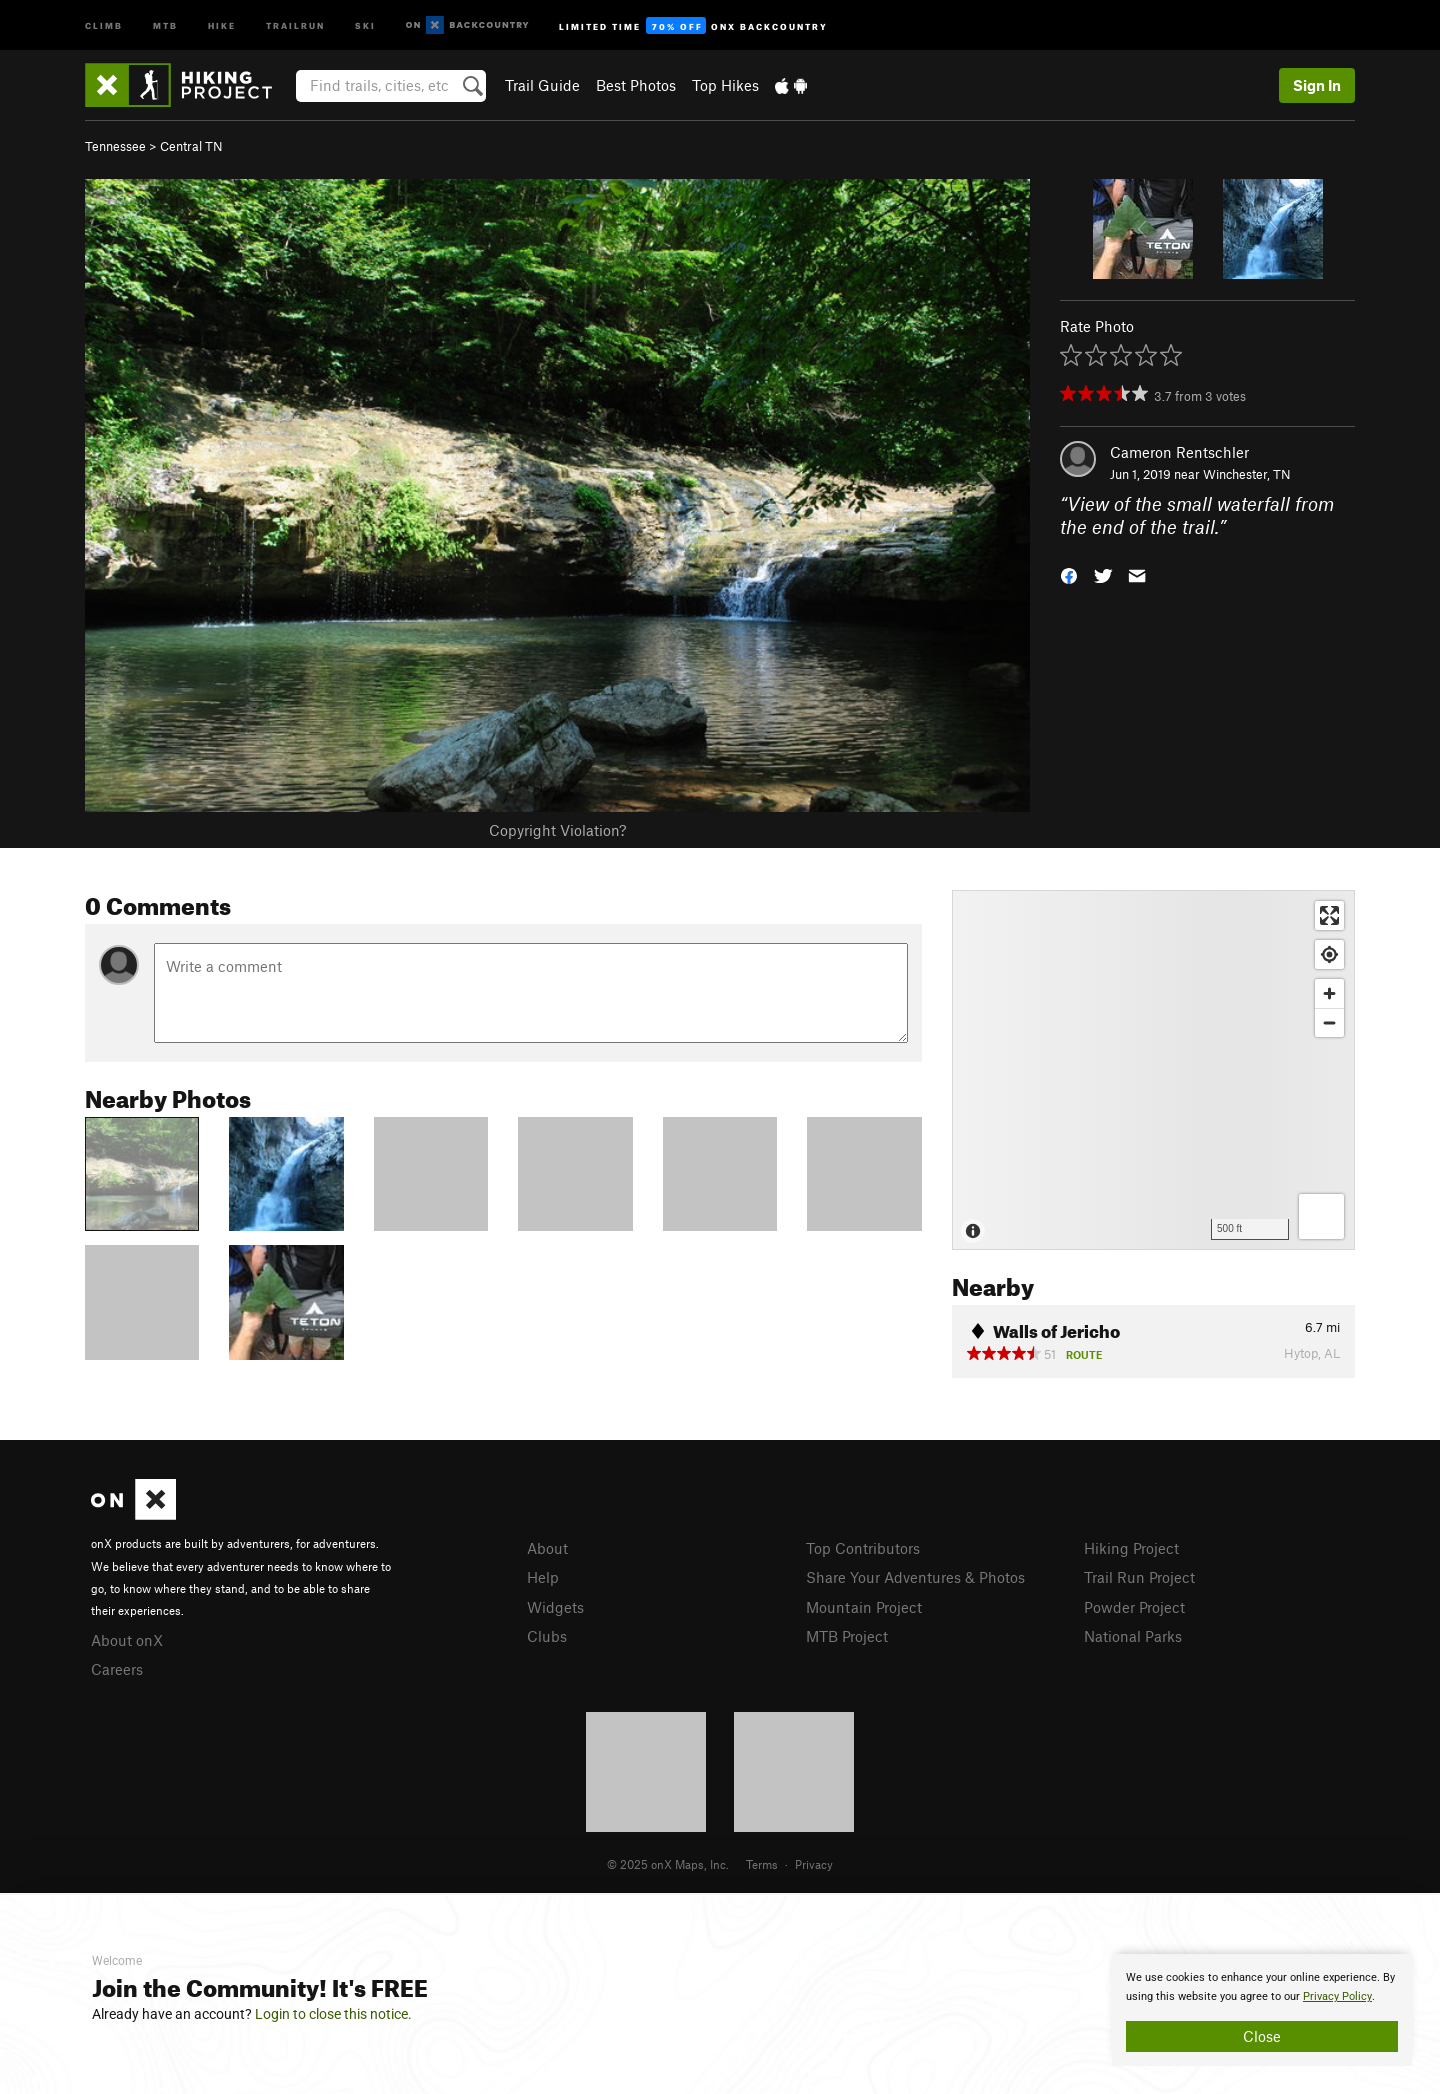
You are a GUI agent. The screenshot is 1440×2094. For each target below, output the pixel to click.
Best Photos (636, 85)
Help (543, 1577)
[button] (1069, 573)
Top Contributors (863, 1548)
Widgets (555, 1607)
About (547, 1548)
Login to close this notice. (333, 2014)
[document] (1262, 2010)
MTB (165, 24)
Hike (222, 24)
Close (1262, 2036)
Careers (117, 1669)
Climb (104, 24)
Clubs (547, 1636)
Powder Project (1134, 1607)
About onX (127, 1640)
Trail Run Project (1139, 1577)
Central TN (191, 146)
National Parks (1133, 1636)
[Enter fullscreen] (1329, 915)
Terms (762, 1864)
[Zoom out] (1329, 1022)
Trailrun (295, 24)
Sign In (1317, 85)
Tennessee (115, 146)
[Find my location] (1329, 954)
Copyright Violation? (557, 830)
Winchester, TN (1247, 474)
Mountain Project (864, 1607)
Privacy (814, 1864)
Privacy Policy (1337, 1996)
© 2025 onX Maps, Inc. (668, 1864)
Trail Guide (542, 85)
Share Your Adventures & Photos (915, 1577)
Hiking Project (1131, 1548)
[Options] (1321, 1216)
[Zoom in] (1329, 993)
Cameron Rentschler (1179, 452)
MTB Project (847, 1636)
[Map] (1153, 1070)
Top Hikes (725, 85)
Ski (365, 24)
